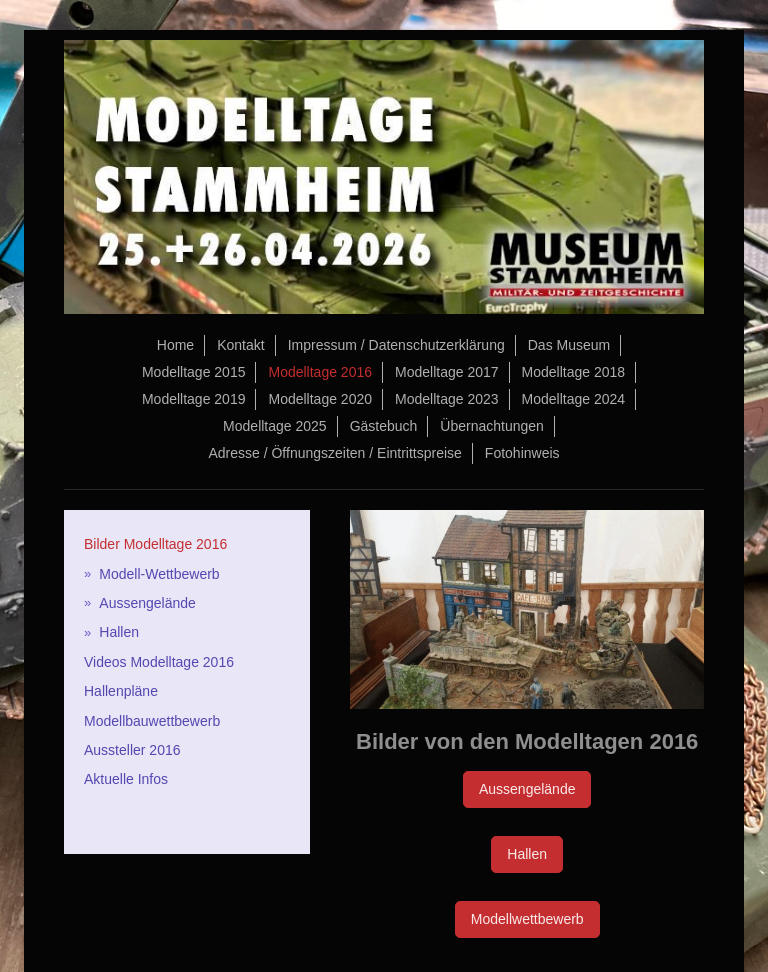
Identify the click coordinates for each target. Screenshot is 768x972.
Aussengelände (527, 789)
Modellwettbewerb (527, 919)
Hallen (527, 854)
